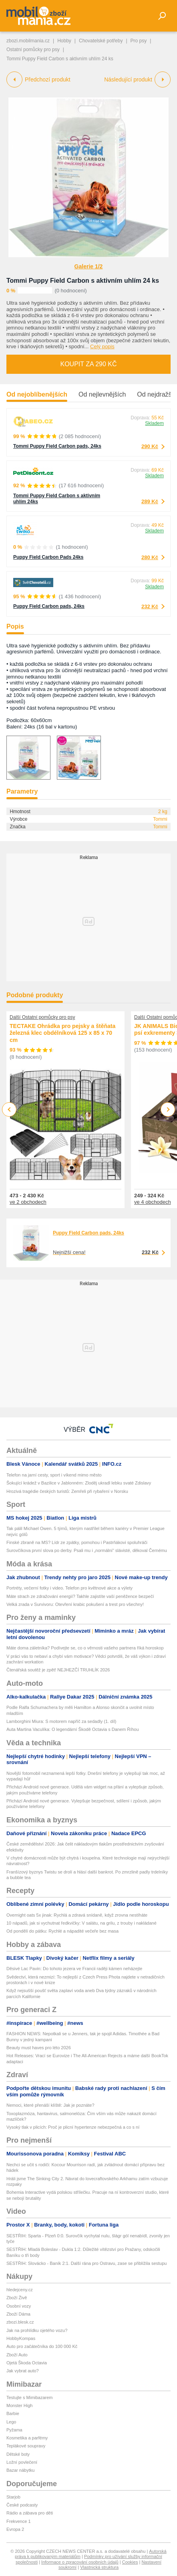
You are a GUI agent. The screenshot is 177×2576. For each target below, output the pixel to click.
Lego (11, 2421)
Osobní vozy (18, 2306)
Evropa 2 (15, 2529)
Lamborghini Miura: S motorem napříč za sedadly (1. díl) (61, 1721)
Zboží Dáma (18, 2314)
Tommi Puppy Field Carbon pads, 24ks (57, 446)
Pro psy (139, 41)
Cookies (130, 2562)
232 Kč (149, 606)
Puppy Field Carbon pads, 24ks (48, 606)
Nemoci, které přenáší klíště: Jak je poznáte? (50, 2105)
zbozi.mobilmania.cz (28, 41)
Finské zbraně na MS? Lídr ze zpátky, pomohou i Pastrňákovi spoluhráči (76, 1542)
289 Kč (149, 501)
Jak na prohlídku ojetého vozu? (36, 2330)
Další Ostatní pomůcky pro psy (42, 1017)
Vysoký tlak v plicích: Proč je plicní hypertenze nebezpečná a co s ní (72, 2127)
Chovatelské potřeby (101, 41)
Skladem (154, 423)
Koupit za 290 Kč (88, 364)
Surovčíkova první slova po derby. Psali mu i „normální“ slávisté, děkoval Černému (86, 1550)
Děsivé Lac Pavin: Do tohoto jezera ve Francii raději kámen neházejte (74, 1968)
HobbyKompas (20, 2338)
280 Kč (149, 557)
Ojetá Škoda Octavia (26, 2362)
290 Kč (149, 446)
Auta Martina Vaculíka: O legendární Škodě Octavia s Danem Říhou (72, 1729)
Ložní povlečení (21, 2462)
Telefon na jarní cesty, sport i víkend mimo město (54, 1475)
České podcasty (22, 2505)
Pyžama (14, 2429)
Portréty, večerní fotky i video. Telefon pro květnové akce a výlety (69, 1588)
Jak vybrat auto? (22, 2370)
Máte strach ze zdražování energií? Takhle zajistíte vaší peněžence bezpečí (80, 1596)
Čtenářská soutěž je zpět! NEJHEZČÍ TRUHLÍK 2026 (58, 1669)
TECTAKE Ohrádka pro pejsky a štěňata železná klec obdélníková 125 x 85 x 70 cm (62, 1032)
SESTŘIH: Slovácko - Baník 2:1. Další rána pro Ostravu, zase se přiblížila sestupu (86, 2263)
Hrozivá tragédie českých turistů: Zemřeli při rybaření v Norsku (67, 1491)
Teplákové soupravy (25, 2445)
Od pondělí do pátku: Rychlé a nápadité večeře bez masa (62, 1931)
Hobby (64, 41)
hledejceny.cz (19, 2289)
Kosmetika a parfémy (27, 2437)
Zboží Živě (16, 2297)
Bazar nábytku (20, 2470)
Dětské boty (18, 2454)
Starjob (13, 2497)
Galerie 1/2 (88, 266)
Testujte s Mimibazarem (29, 2397)
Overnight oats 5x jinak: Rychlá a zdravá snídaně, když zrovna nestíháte (76, 1915)
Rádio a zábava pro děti (29, 2513)
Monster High (19, 2405)
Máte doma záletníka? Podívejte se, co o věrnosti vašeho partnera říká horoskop (85, 1647)
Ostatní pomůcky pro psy (33, 49)
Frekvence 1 (18, 2521)
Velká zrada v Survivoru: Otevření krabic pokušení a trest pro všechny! (75, 1604)
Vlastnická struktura (99, 2567)
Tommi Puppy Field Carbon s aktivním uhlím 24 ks (82, 280)
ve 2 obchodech (28, 1202)
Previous (9, 1109)
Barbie (12, 2413)
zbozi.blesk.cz (20, 2322)
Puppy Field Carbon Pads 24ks (48, 557)
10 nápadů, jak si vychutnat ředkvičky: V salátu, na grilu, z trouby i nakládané (81, 1923)
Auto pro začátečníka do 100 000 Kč (41, 2346)
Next (168, 1109)
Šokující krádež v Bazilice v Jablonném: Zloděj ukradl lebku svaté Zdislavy (78, 1483)
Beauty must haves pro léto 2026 (38, 2047)
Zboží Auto (17, 2354)
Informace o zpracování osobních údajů (80, 2562)
